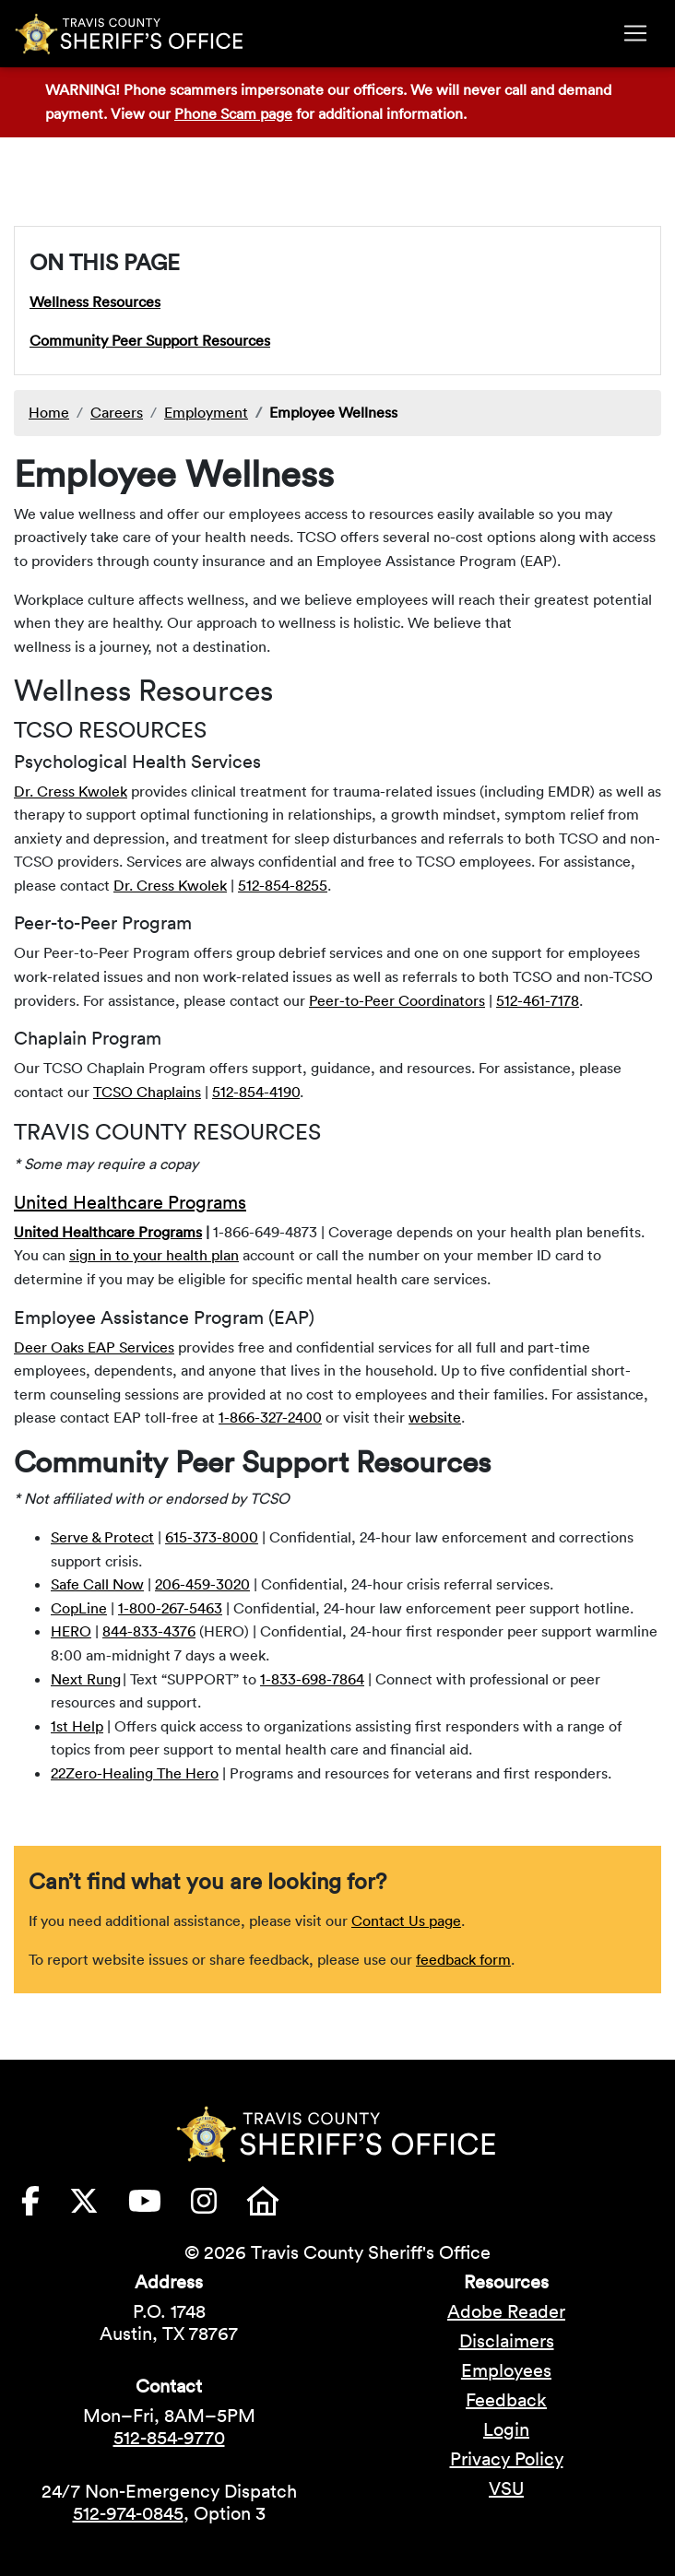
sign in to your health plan (154, 1255)
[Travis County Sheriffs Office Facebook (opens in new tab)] (45, 2206)
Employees (506, 2370)
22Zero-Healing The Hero (135, 1773)
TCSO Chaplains (147, 1091)
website (435, 1417)
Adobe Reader (506, 2311)
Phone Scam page (233, 113)
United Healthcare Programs (130, 1202)
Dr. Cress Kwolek (70, 791)
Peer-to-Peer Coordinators (397, 1000)
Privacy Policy (506, 2459)
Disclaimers (506, 2341)
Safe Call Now (97, 1584)
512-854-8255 (282, 885)
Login (506, 2429)
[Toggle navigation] (635, 33)
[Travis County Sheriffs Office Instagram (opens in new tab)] (218, 2206)
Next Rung (86, 1679)
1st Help (77, 1726)
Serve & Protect (102, 1537)
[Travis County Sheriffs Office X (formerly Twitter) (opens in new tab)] (98, 2206)
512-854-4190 (256, 1091)
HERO (71, 1631)
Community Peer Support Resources (150, 340)
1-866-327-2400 (270, 1417)
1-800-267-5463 (170, 1608)
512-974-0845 (128, 2513)
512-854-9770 (169, 2438)
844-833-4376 (148, 1631)
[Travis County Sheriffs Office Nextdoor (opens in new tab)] (277, 2206)
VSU (506, 2488)
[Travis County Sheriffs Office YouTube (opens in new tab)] (159, 2206)
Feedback (506, 2400)
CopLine (79, 1608)
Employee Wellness (333, 412)
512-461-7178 (537, 1000)
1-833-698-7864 (312, 1679)
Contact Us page (406, 1920)
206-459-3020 (202, 1584)
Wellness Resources (95, 301)
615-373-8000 (211, 1537)
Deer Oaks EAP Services (94, 1347)
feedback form (463, 1959)
